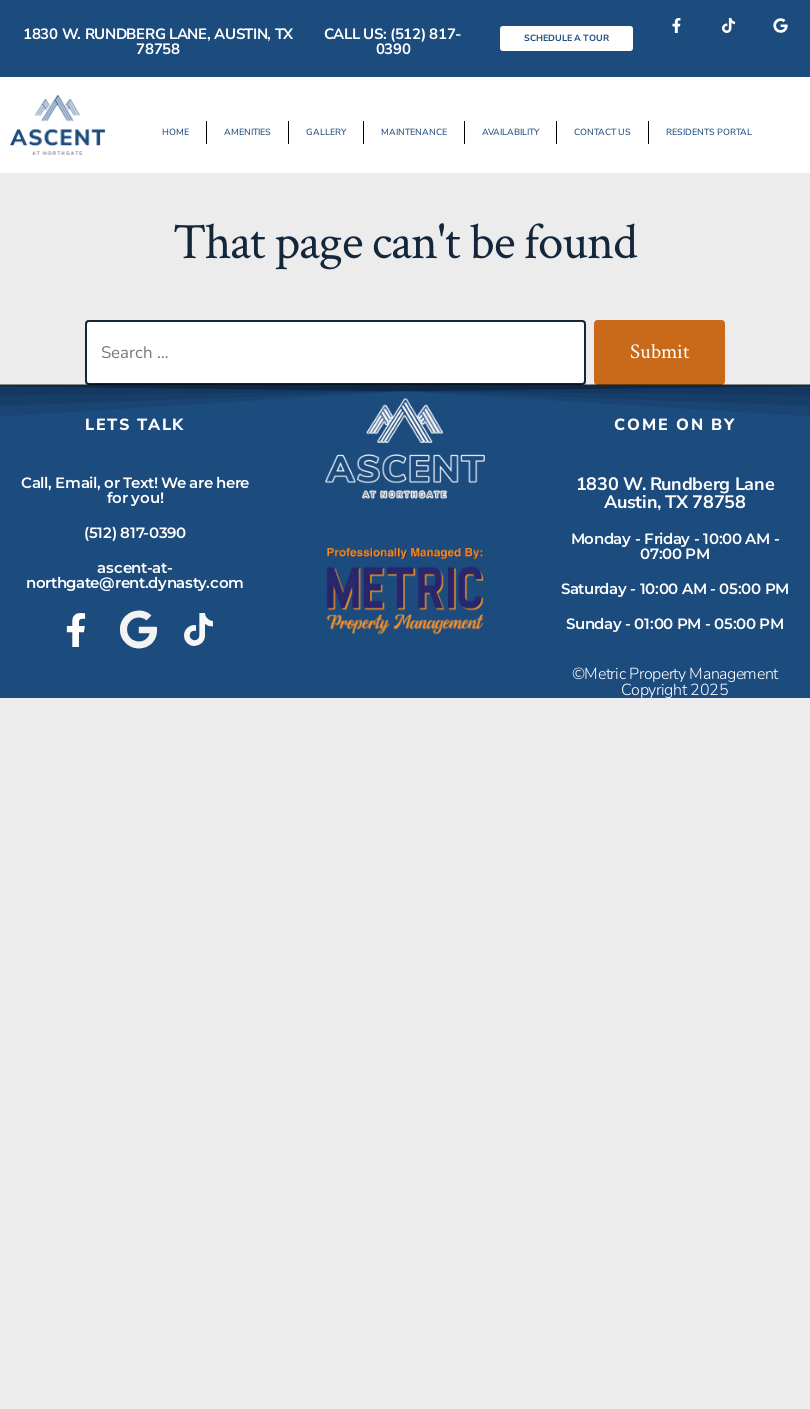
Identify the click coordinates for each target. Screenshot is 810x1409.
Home (175, 132)
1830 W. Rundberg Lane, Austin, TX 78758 (158, 41)
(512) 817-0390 (135, 532)
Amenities (247, 132)
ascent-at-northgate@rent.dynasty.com (135, 575)
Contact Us (602, 132)
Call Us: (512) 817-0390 (393, 41)
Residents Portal (709, 132)
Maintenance (414, 132)
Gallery (326, 132)
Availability (510, 132)
